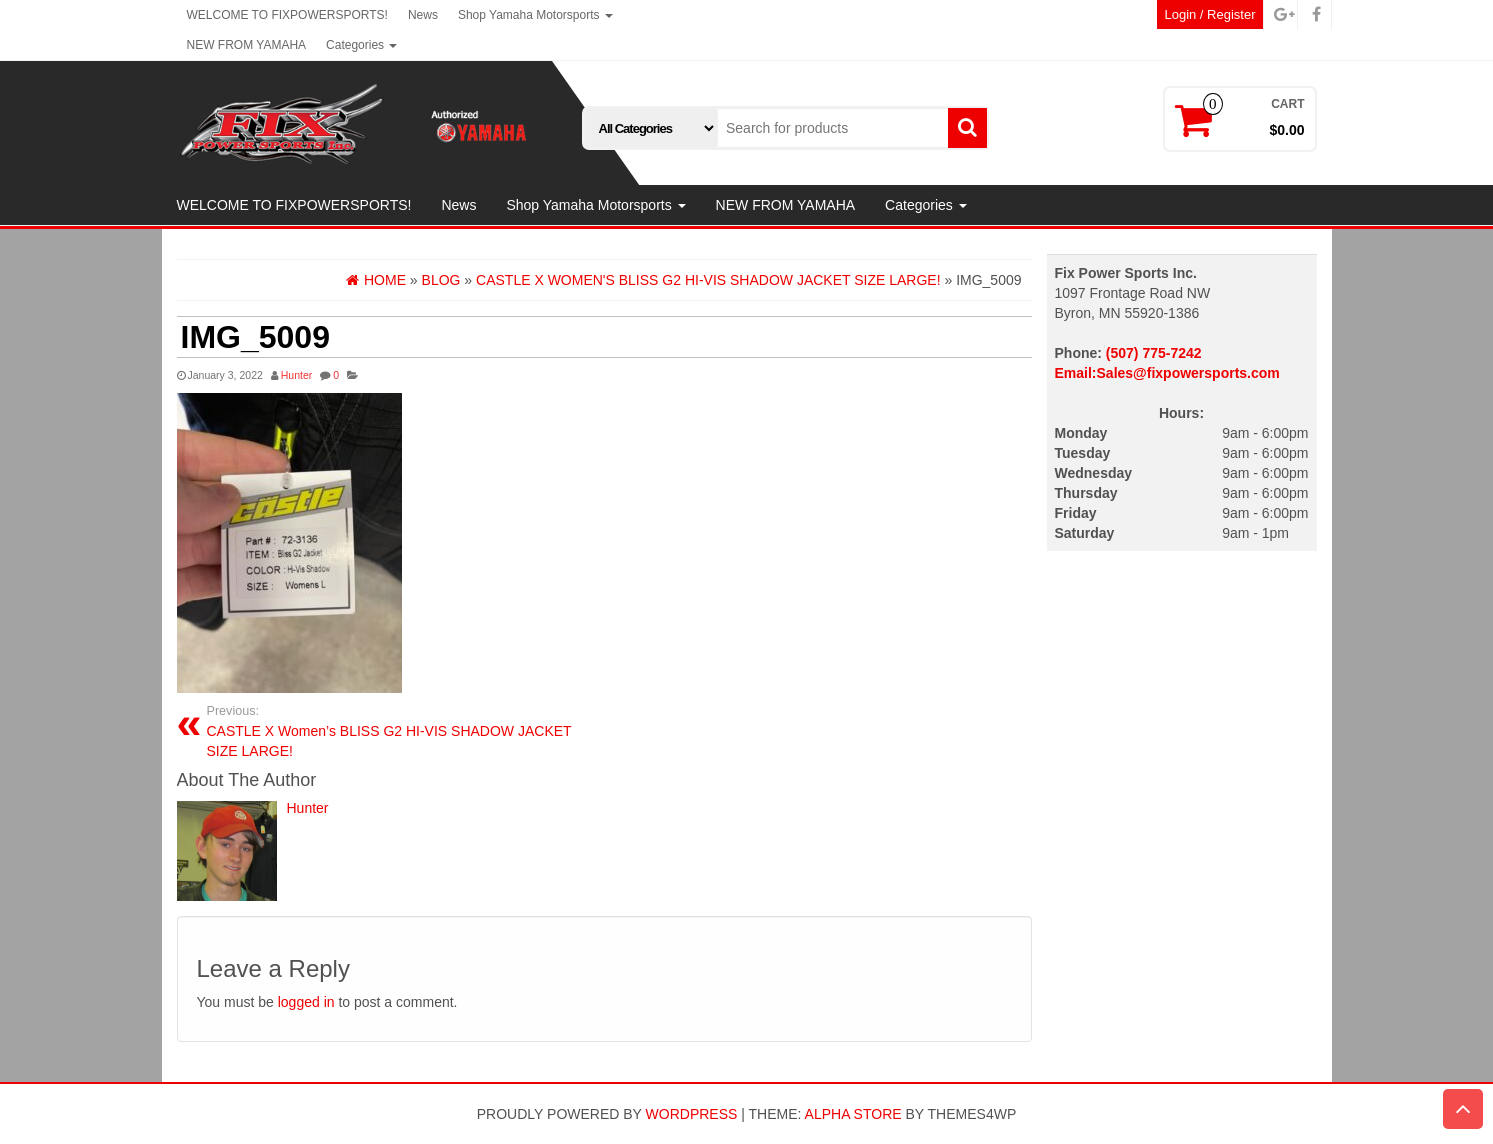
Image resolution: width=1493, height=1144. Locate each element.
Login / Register (1209, 14)
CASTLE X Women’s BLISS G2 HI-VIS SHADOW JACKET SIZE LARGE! (398, 731)
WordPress (692, 1114)
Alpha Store (853, 1114)
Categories (361, 45)
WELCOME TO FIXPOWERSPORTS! (287, 15)
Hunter (297, 375)
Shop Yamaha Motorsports (535, 15)
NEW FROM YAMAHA (247, 45)
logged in (306, 1002)
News (423, 15)
